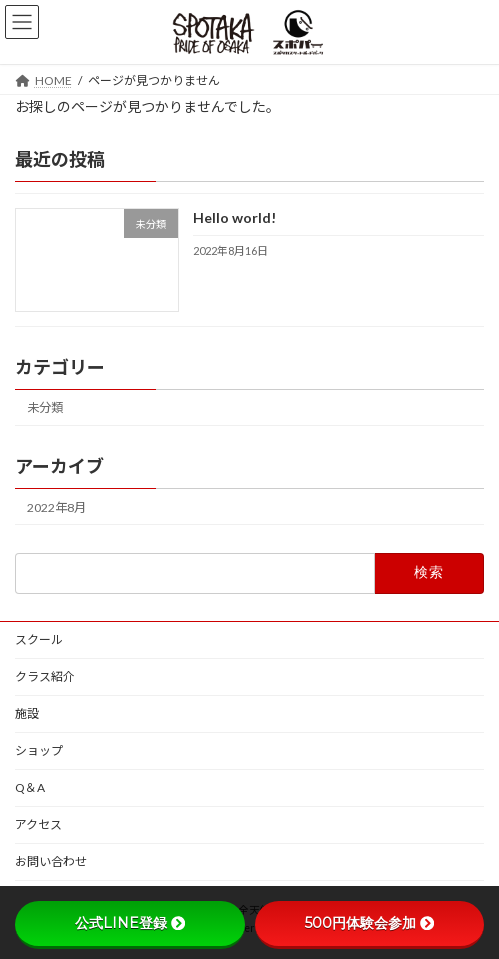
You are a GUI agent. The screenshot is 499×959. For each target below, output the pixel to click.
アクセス (38, 824)
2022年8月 (56, 507)
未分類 (45, 407)
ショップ (39, 750)
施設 (27, 713)
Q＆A (30, 787)
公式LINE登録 (130, 923)
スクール (39, 639)
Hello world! (234, 217)
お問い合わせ (51, 861)
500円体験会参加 (369, 923)
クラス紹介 (45, 676)
